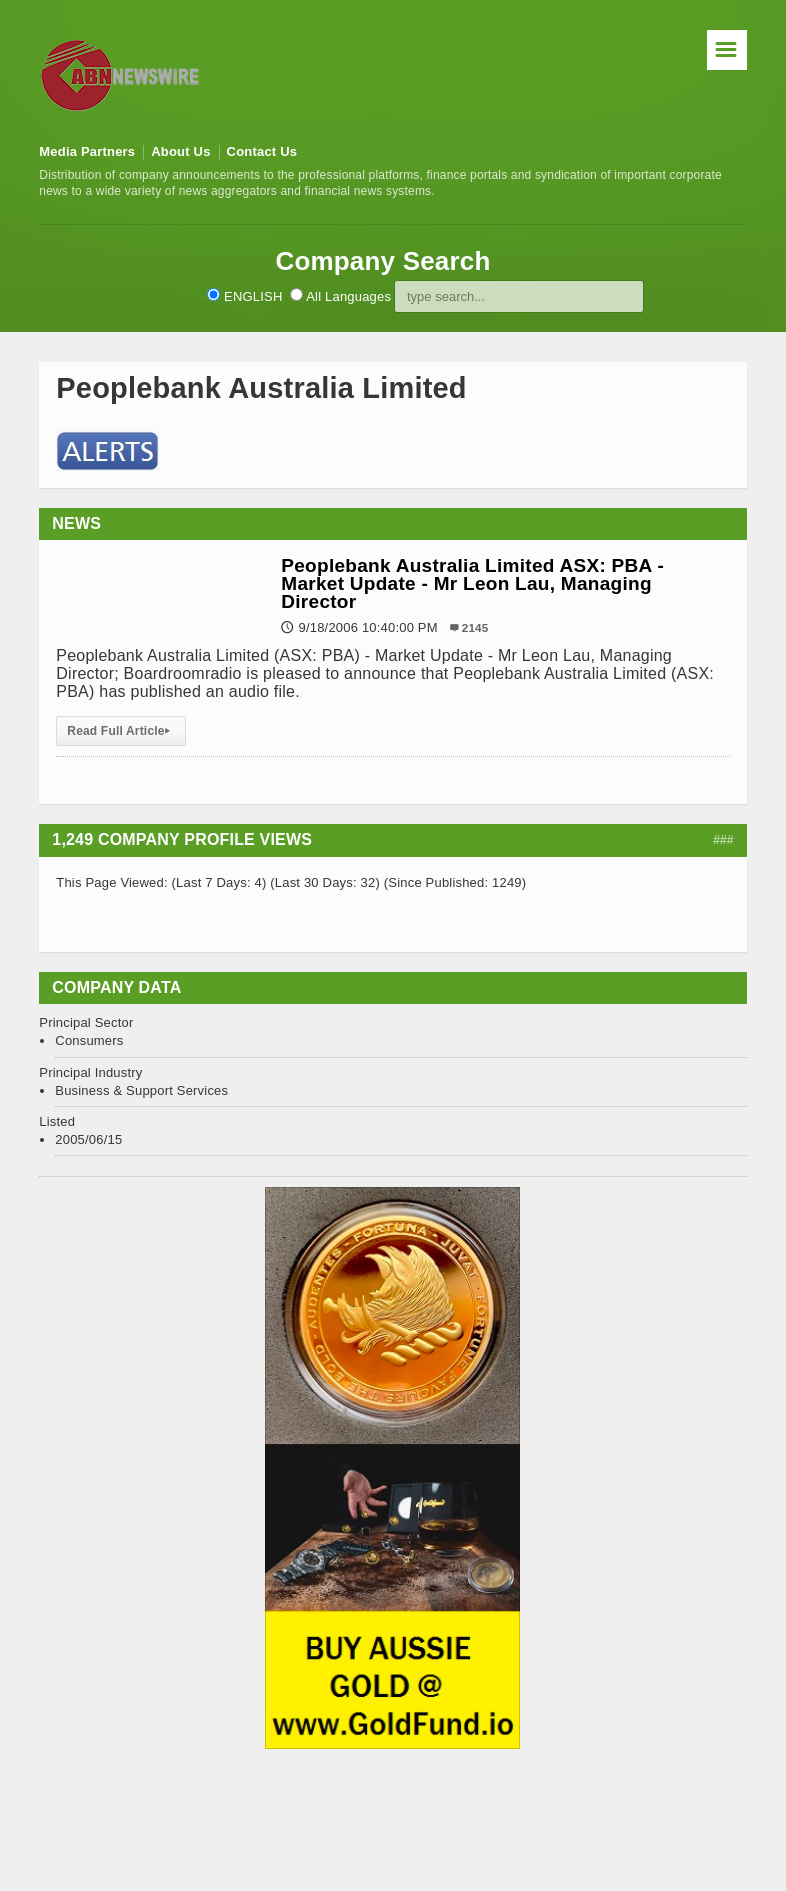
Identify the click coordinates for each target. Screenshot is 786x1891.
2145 (475, 627)
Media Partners (87, 151)
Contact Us (262, 151)
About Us (180, 151)
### (723, 840)
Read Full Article (121, 731)
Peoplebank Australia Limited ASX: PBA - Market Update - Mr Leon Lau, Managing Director (472, 583)
